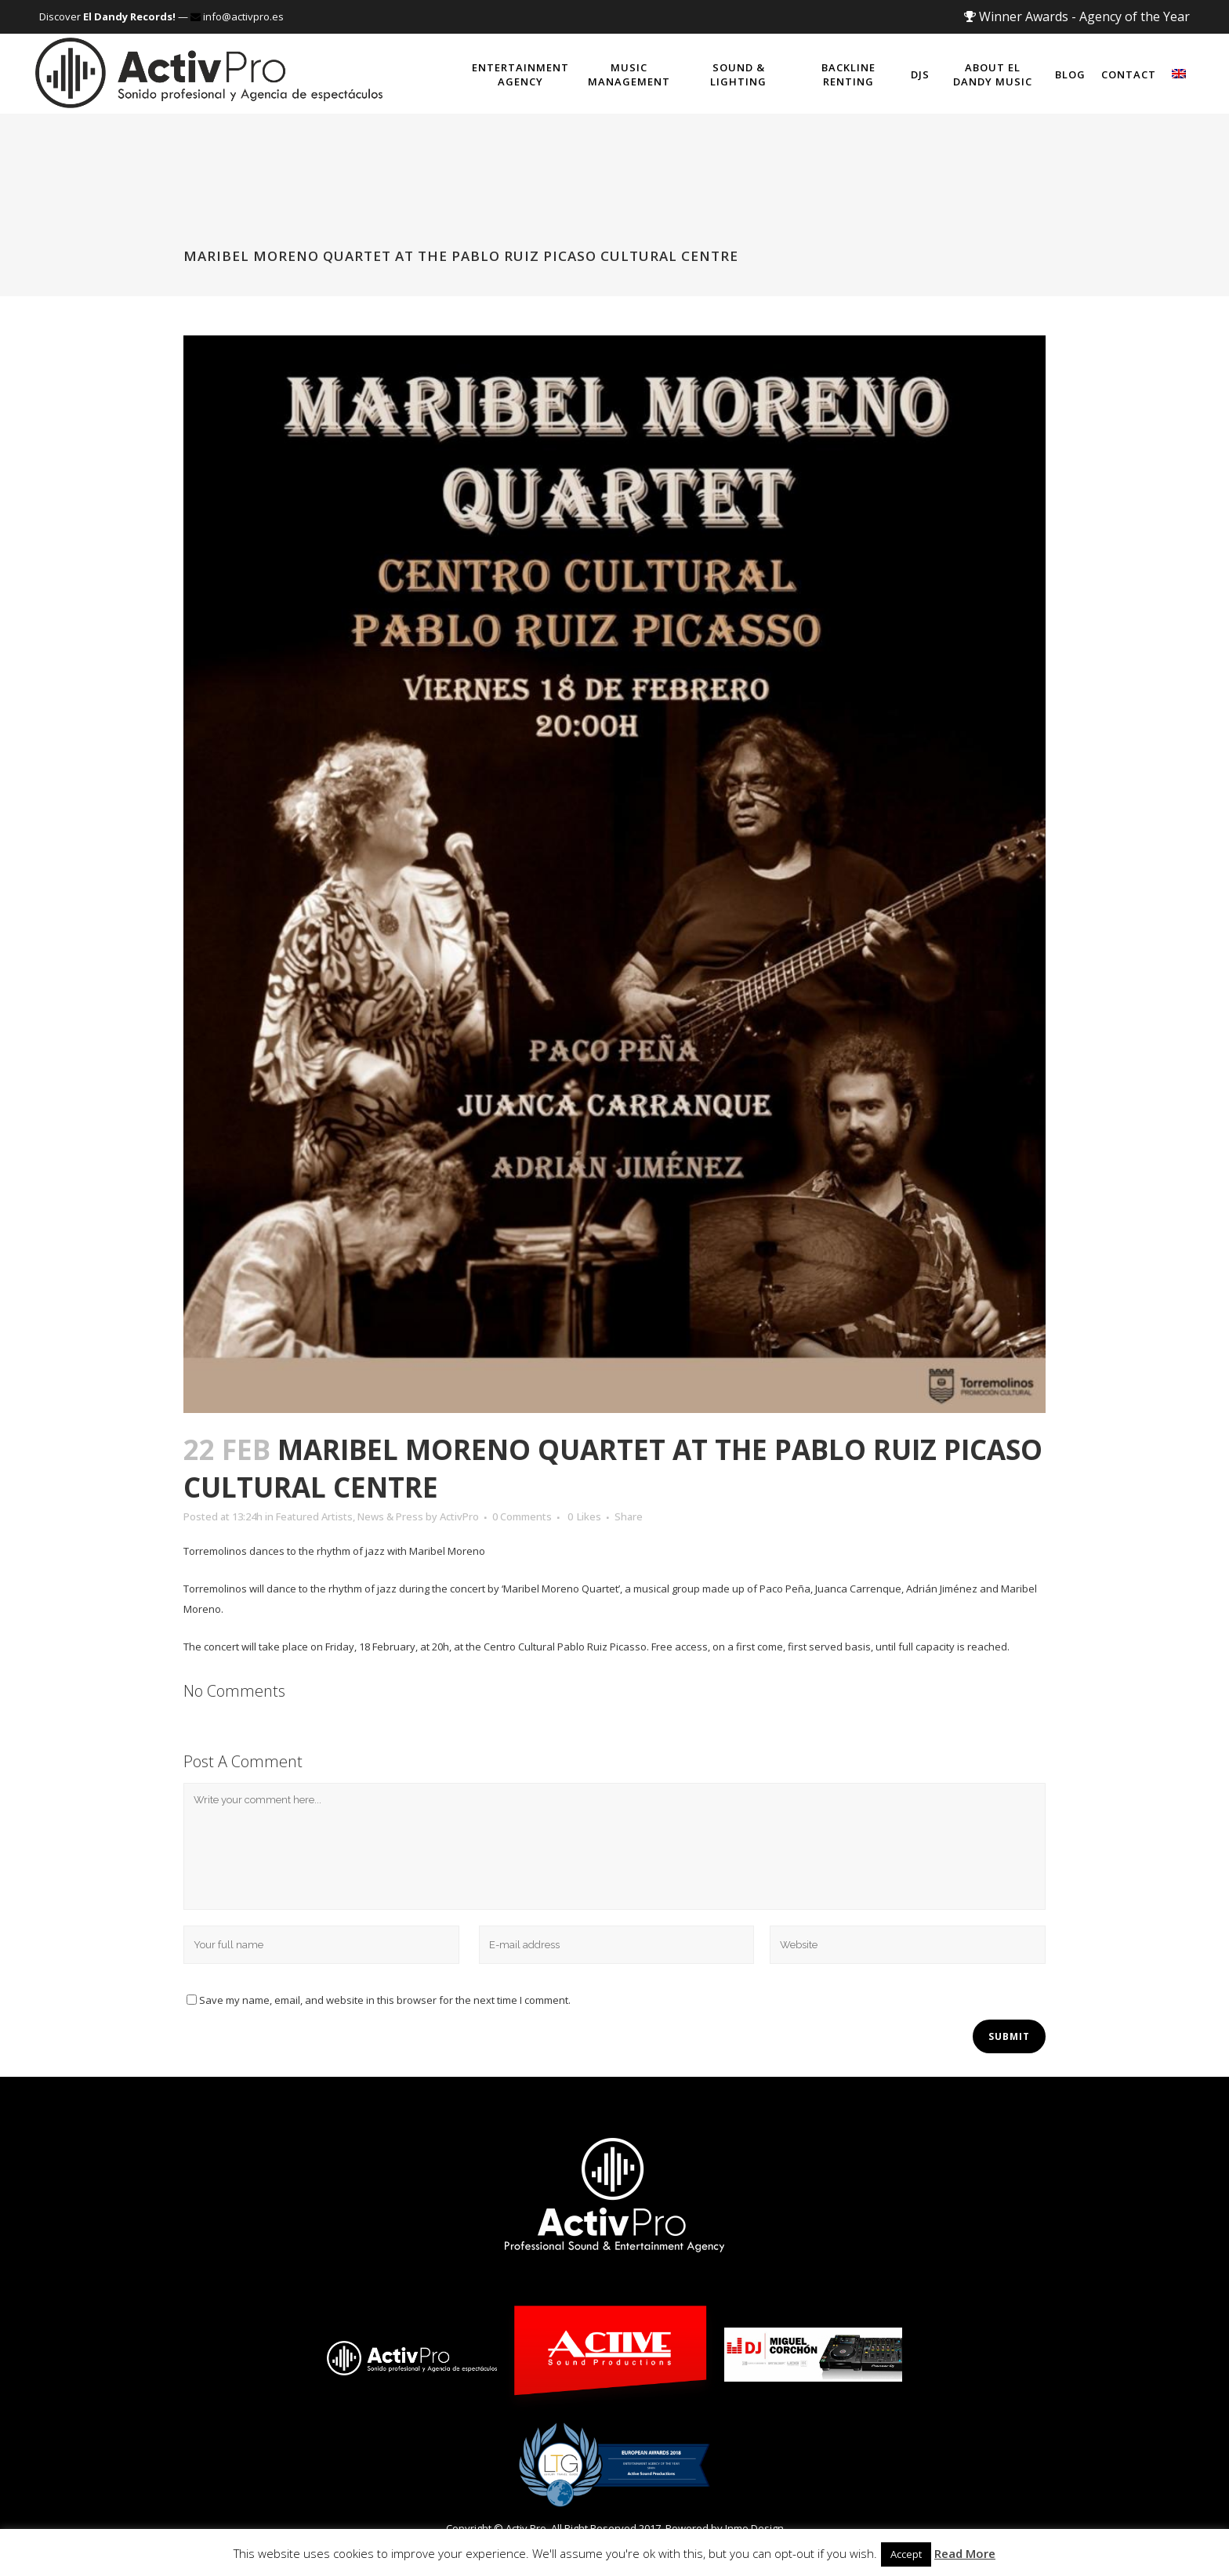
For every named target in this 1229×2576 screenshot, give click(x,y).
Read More (964, 2553)
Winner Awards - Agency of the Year (1077, 16)
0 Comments (522, 1516)
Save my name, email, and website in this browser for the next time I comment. (385, 2000)
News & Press (390, 1516)
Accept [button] (906, 2554)
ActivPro (459, 1516)
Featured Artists (314, 1516)
